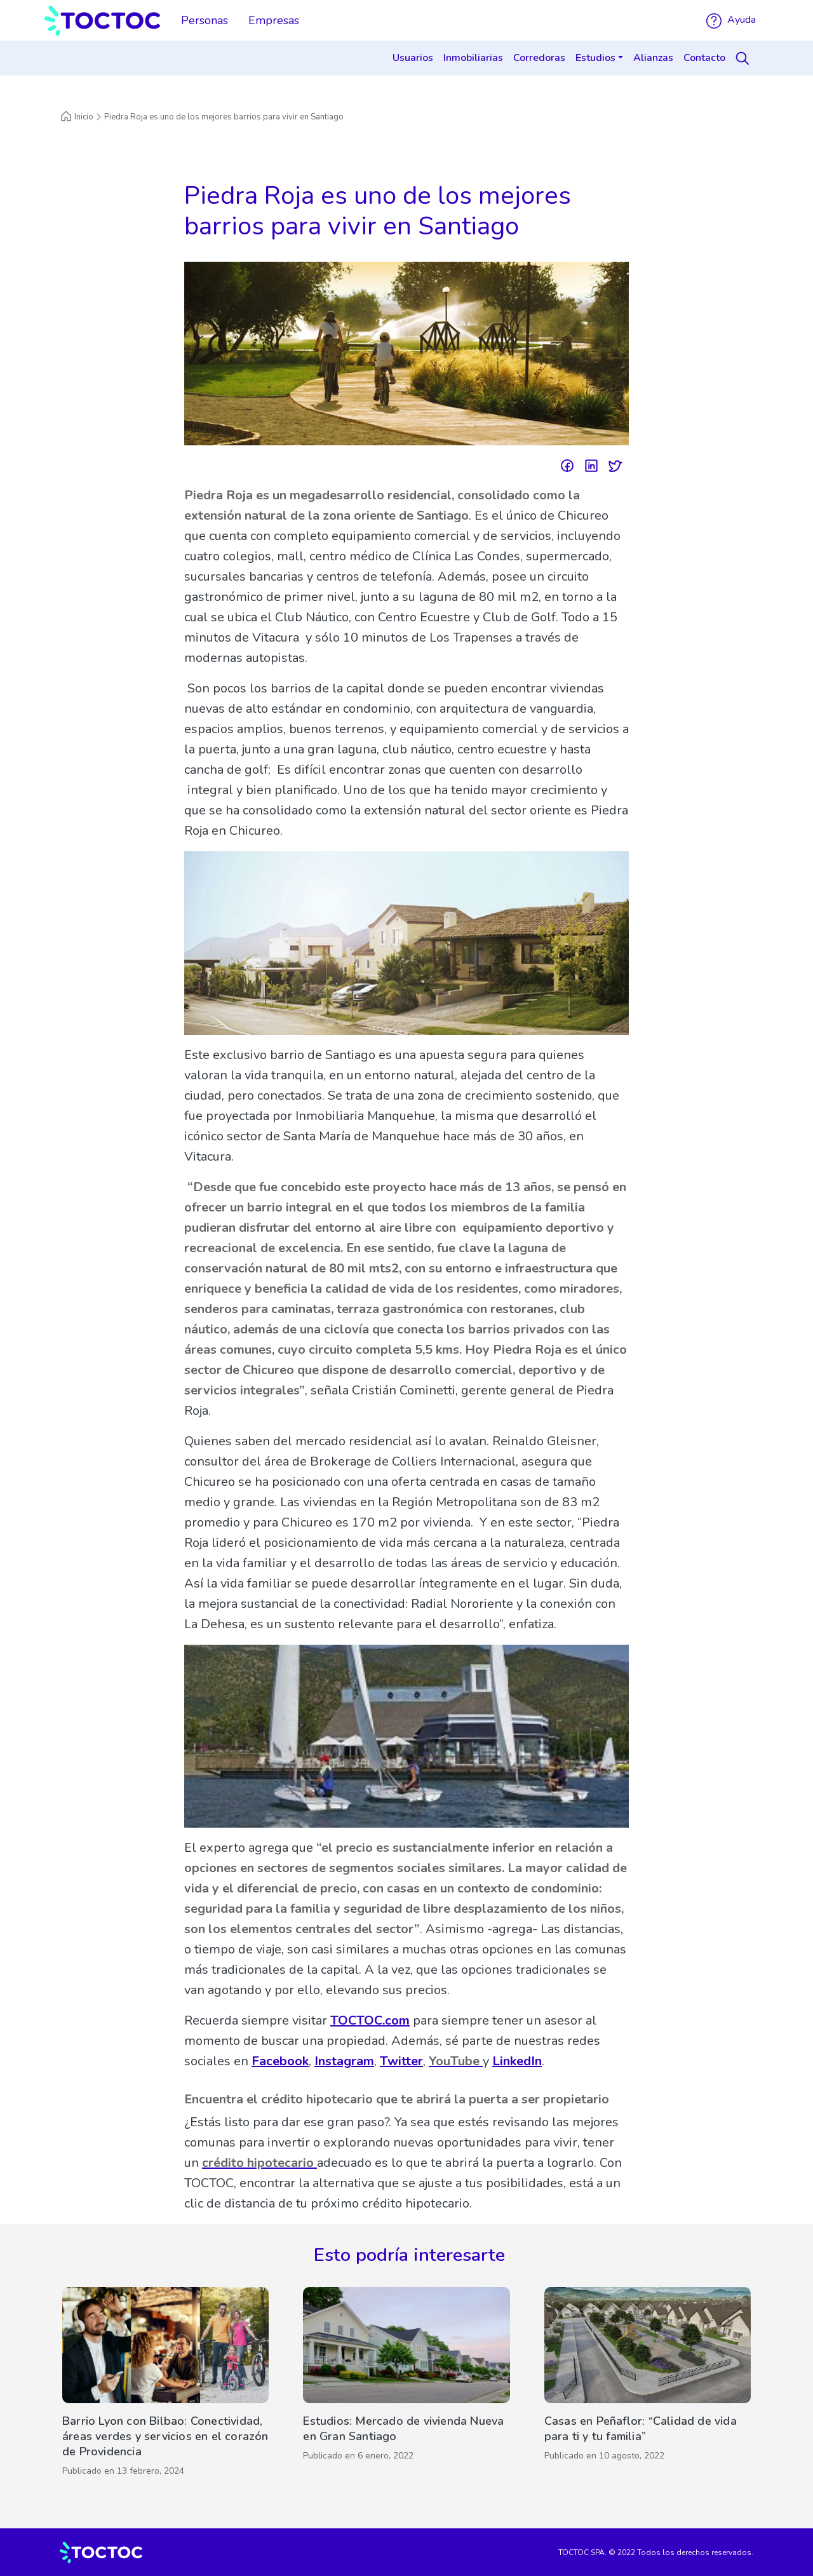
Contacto (704, 58)
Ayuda (731, 20)
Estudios (595, 58)
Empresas (273, 20)
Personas (204, 20)
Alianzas (653, 58)
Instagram (344, 2061)
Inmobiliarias (473, 58)
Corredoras (539, 58)
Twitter (401, 2061)
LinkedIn (517, 2061)
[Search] (744, 58)
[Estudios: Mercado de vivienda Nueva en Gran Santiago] (406, 2385)
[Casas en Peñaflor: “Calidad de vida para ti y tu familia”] (647, 2385)
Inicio (76, 117)
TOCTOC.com (370, 2020)
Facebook (280, 2061)
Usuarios (413, 58)
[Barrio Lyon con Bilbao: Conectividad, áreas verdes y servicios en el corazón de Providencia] (165, 2385)
